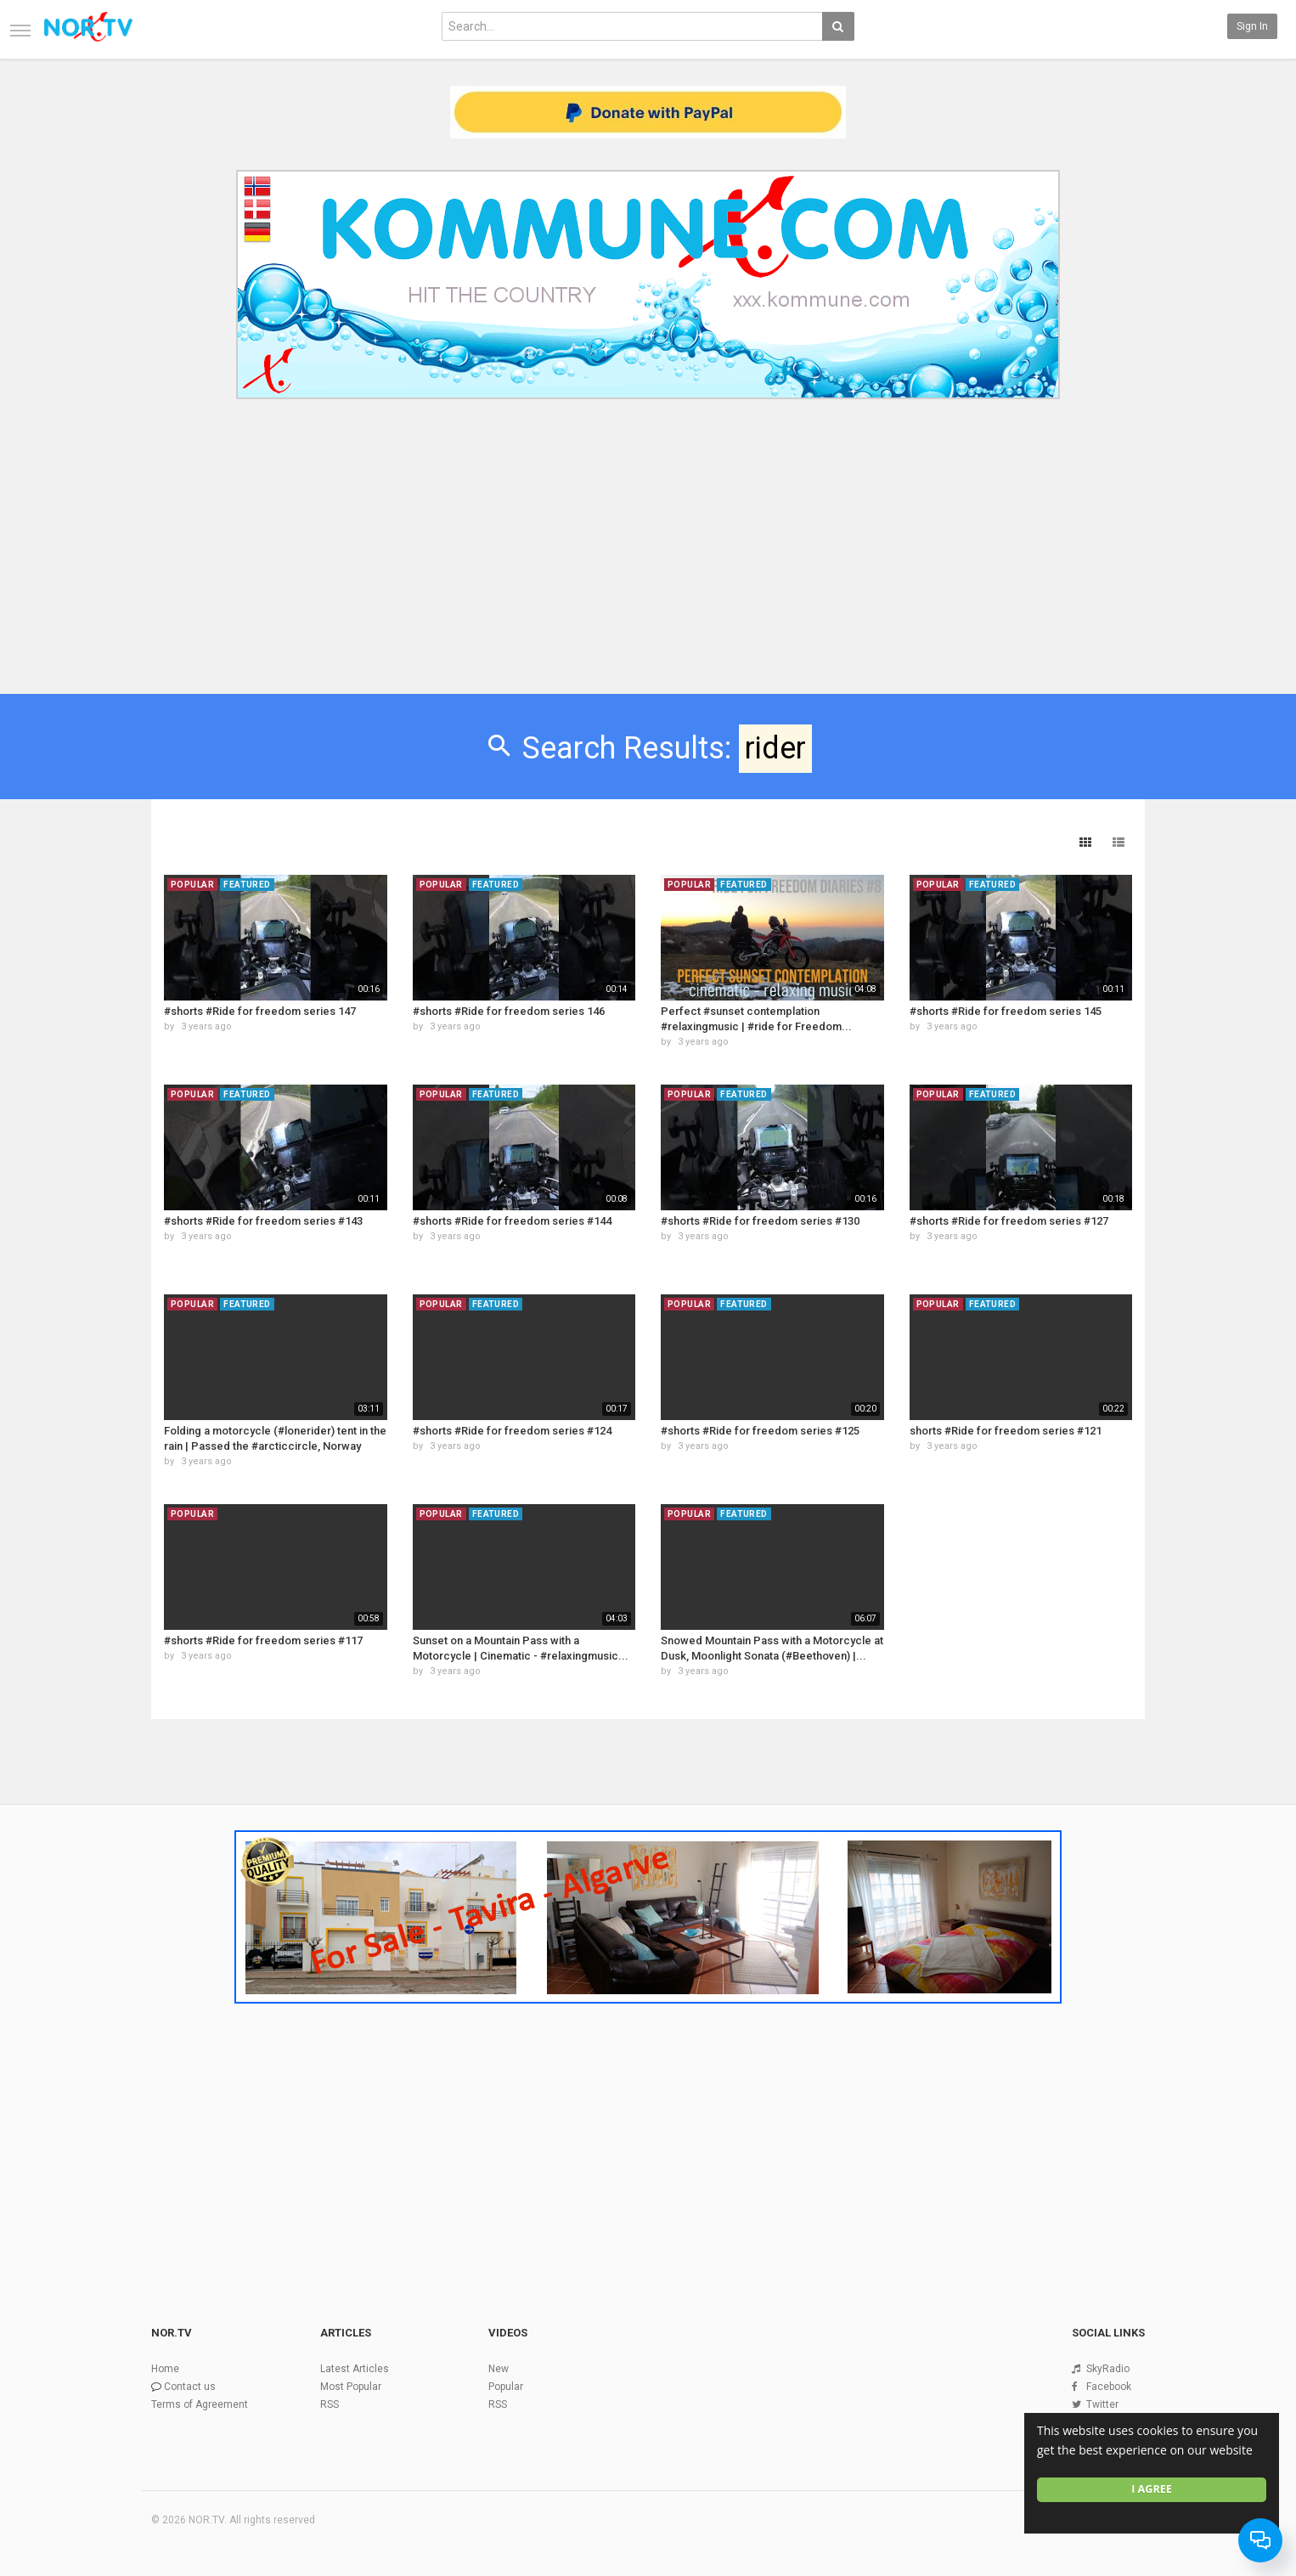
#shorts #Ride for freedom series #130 (760, 1221)
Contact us (190, 2387)
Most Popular (350, 2387)
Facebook (1108, 2387)
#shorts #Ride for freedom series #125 (760, 1430)
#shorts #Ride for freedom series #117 (263, 1640)
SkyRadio (1108, 2369)
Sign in (1252, 26)
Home (165, 2369)
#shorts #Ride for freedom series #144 (512, 1221)
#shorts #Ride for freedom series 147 (260, 1011)
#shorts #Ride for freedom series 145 (1006, 1011)
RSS (329, 2404)
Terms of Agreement (199, 2404)
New (498, 2369)
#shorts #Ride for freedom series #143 (263, 1221)
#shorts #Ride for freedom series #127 (1009, 1221)
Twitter (1102, 2404)
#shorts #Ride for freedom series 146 (509, 1011)
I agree (1151, 2489)
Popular (505, 2387)
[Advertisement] (648, 533)
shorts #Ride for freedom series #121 (1006, 1430)
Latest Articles (354, 2369)
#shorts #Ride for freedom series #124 (512, 1430)
